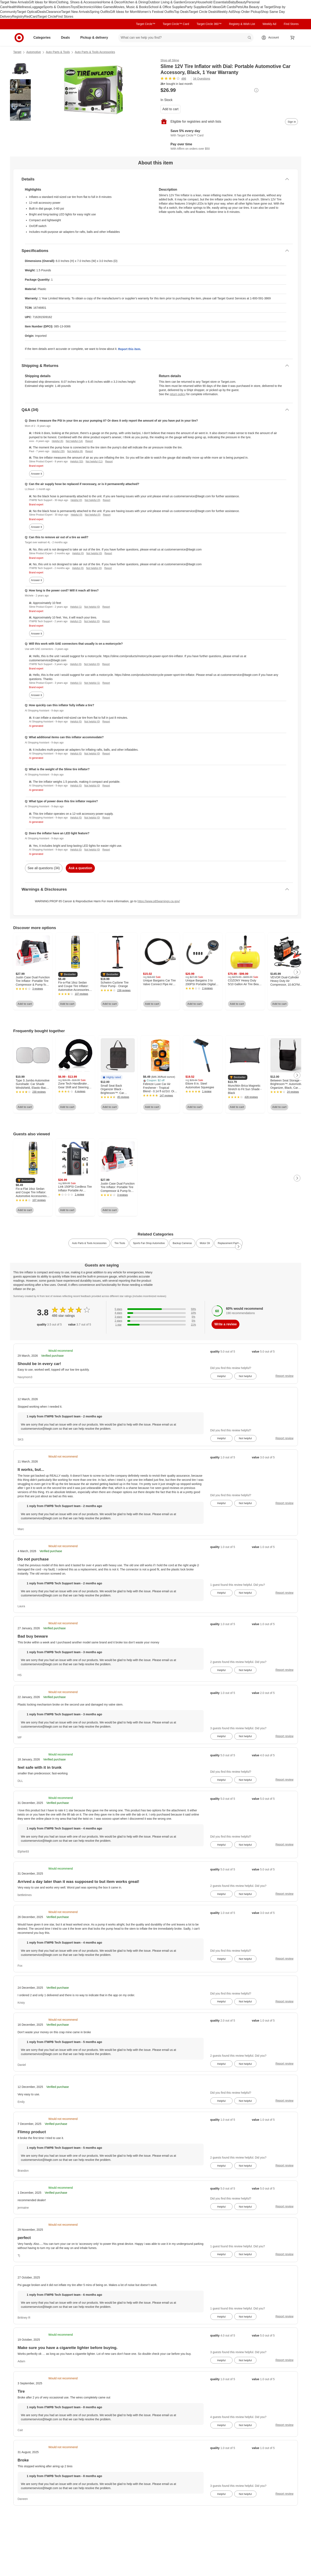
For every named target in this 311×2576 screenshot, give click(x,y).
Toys (74, 7)
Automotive (33, 52)
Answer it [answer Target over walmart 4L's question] (36, 580)
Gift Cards (228, 7)
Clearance (53, 12)
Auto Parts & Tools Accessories (95, 52)
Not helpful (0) (92, 500)
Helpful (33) (76, 461)
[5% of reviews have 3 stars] (155, 1317)
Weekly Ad (225, 12)
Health (12, 7)
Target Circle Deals (203, 12)
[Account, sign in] (272, 37)
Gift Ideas (213, 7)
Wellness (23, 7)
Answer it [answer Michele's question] (36, 633)
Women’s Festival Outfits (155, 12)
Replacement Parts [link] (228, 1243)
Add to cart (170, 109)
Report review (284, 1375)
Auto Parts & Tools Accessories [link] (89, 1243)
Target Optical (27, 12)
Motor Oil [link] (205, 1243)
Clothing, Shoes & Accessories (78, 2)
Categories (43, 37)
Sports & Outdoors (57, 7)
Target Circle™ (145, 24)
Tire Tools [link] (119, 1243)
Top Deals (181, 12)
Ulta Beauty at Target (257, 7)
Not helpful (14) (74, 441)
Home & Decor (112, 2)
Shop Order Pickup (247, 12)
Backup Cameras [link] (182, 1243)
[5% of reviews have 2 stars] (155, 1321)
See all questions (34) (44, 868)
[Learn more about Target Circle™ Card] (229, 133)
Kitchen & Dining (135, 2)
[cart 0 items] (292, 37)
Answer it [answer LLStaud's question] (36, 526)
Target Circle (47, 16)
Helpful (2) (76, 621)
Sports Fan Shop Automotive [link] (149, 1243)
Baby (232, 2)
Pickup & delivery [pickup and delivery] (95, 37)
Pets (238, 7)
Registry (18, 16)
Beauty (241, 2)
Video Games (104, 7)
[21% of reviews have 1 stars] (155, 1325)
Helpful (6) (57, 441)
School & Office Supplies (166, 7)
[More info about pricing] (256, 90)
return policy (178, 394)
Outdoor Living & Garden (166, 2)
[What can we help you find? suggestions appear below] (185, 37)
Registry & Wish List (242, 24)
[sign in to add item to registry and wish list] (291, 121)
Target (17, 52)
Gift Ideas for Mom (42, 2)
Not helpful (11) (94, 461)
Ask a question (80, 868)
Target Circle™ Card (176, 24)
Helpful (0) (76, 500)
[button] (68, 974)
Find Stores (64, 16)
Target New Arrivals (14, 2)
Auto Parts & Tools (58, 52)
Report (89, 441)
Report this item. (129, 349)
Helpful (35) (58, 451)
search (250, 38)
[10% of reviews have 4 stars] (155, 1313)
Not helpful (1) (92, 682)
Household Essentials (212, 2)
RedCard (30, 16)
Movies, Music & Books (131, 7)
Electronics (85, 7)
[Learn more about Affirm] (229, 146)
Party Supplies (195, 7)
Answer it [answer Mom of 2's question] (36, 473)
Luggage (36, 7)
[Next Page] (297, 972)
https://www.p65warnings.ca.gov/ (159, 901)
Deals (41, 12)
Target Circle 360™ (209, 24)
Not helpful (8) (75, 451)
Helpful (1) (76, 606)
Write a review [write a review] (225, 1324)
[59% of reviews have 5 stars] (155, 1309)
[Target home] (19, 38)
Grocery (191, 2)
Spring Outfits (100, 12)
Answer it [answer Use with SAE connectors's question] (36, 695)
